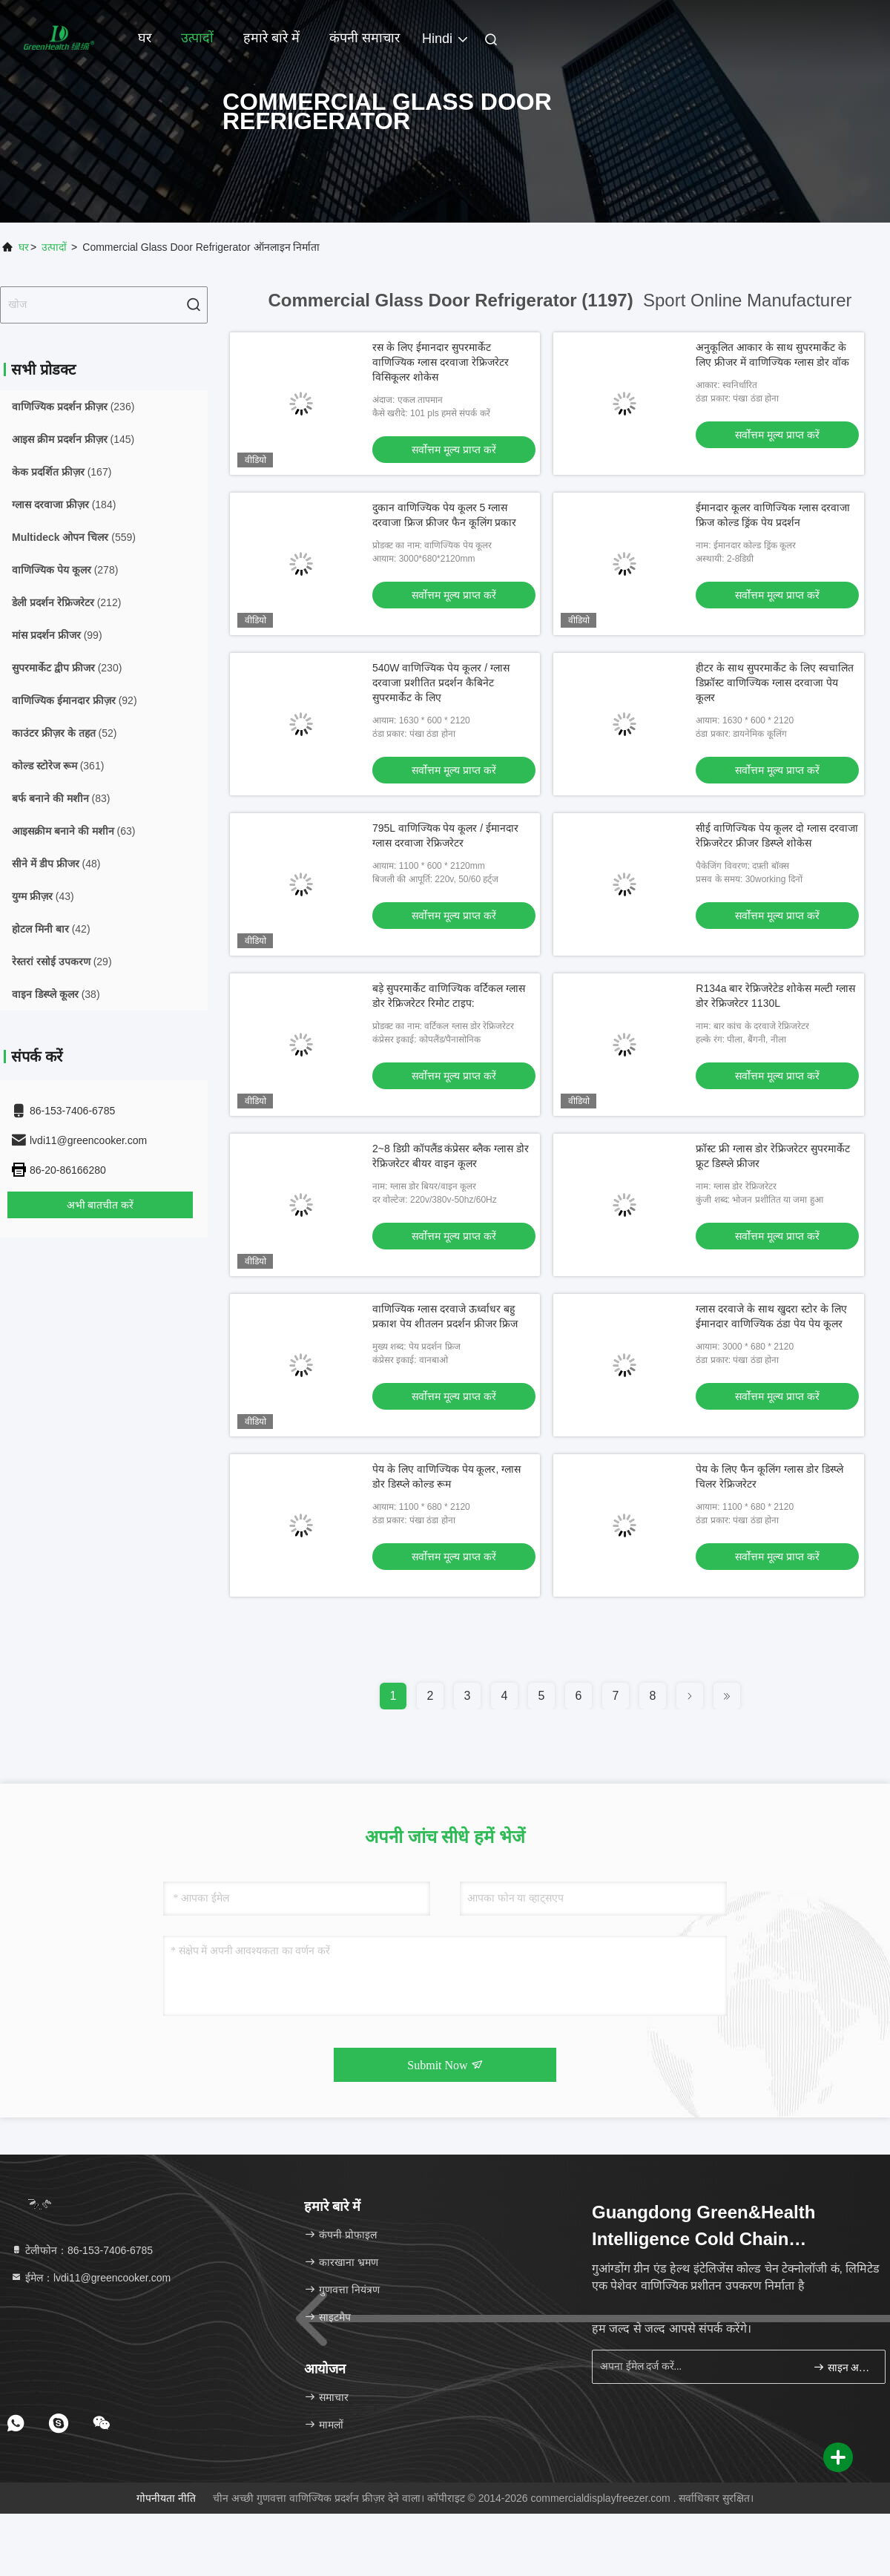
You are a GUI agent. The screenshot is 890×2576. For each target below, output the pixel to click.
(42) (51, 929)
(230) (67, 668)
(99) (57, 635)
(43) (43, 896)
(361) (58, 766)
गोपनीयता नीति (166, 2498)
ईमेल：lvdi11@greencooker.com (90, 2278)
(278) (65, 570)
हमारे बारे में (271, 37)
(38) (56, 994)
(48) (56, 864)
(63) (73, 831)
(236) (73, 407)
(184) (64, 504)
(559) (74, 537)
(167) (61, 472)
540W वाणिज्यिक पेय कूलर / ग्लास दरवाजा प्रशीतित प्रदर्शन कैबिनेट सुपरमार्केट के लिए (441, 682)
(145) (73, 439)
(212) (66, 602)
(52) (64, 733)
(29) (62, 961)
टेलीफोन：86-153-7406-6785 (81, 2250)
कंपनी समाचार (364, 37)
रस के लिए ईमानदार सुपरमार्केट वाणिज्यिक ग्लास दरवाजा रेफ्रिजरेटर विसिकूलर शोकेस (440, 362)
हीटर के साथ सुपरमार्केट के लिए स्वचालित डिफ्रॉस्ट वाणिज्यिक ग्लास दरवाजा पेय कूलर (774, 682)
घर (144, 37)
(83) (61, 798)
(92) (74, 700)
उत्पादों (197, 37)
